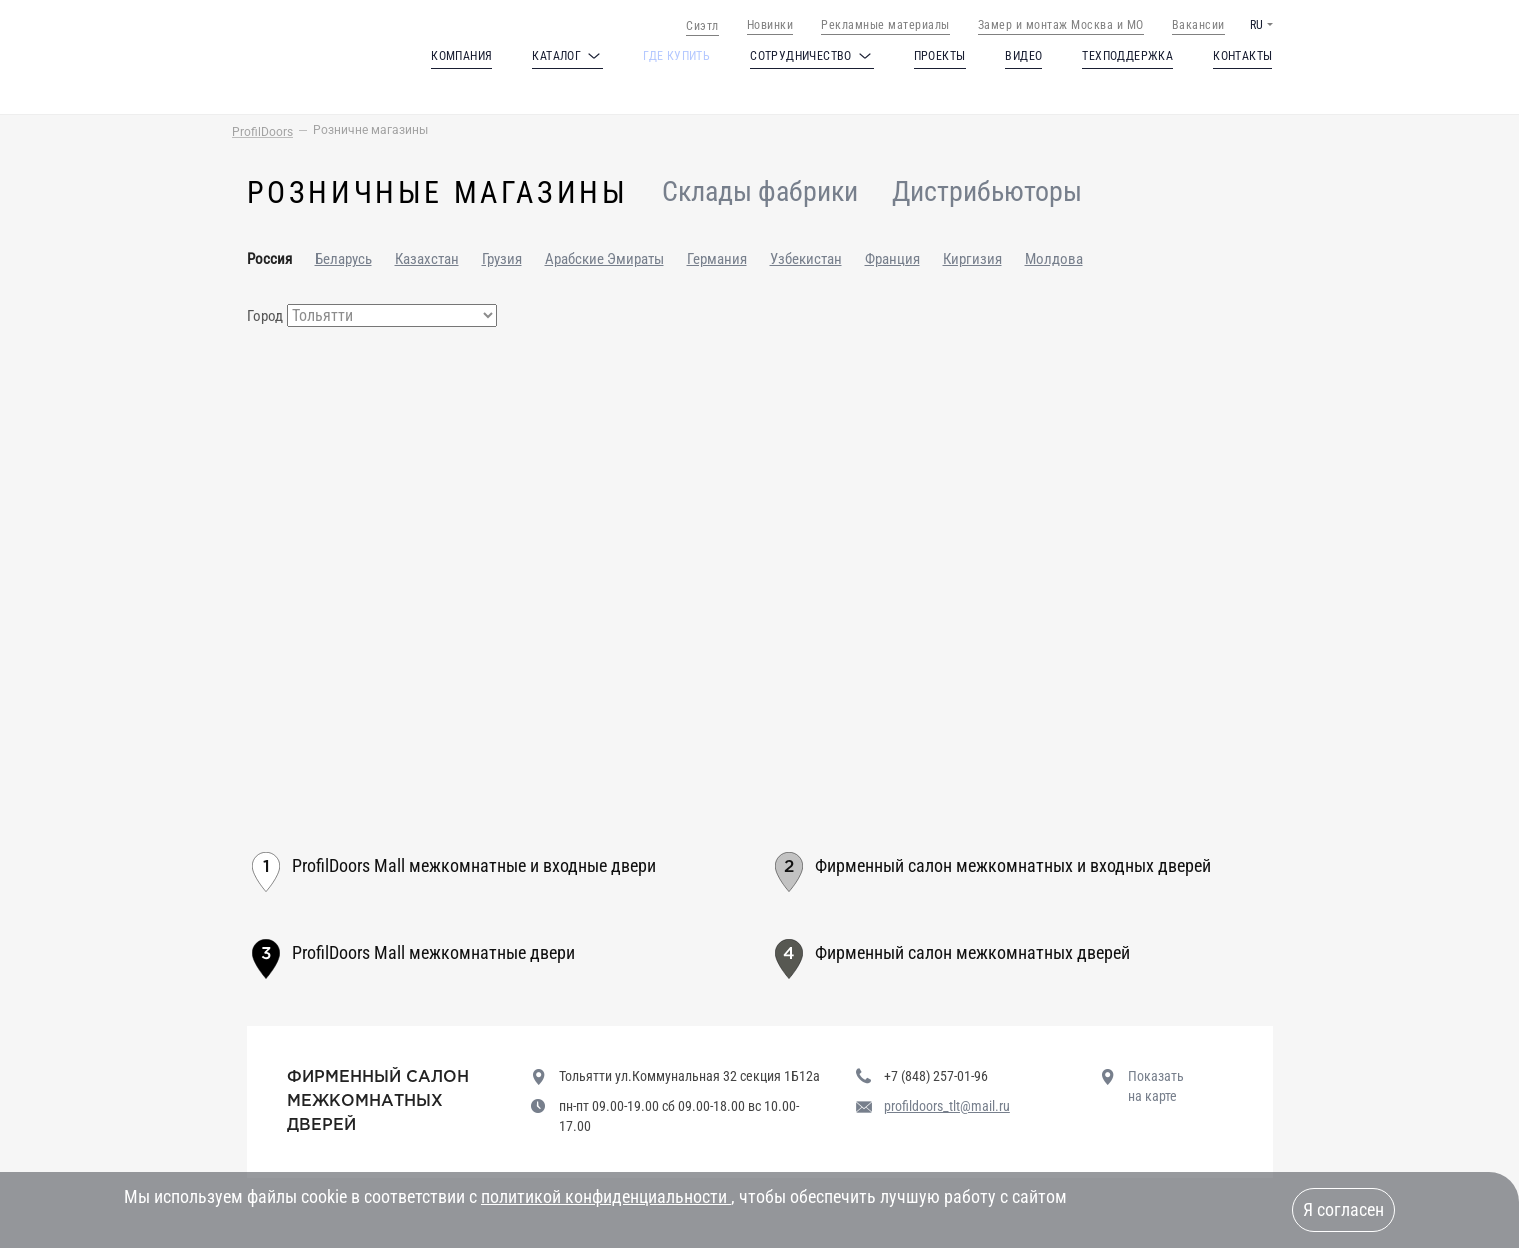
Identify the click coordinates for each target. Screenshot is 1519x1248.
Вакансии (1198, 25)
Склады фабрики (760, 192)
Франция (892, 259)
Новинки (770, 25)
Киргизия (972, 259)
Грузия (502, 259)
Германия (717, 259)
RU (1256, 25)
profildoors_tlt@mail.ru (947, 1106)
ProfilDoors (262, 132)
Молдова (1054, 259)
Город (265, 316)
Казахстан (427, 259)
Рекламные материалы (885, 25)
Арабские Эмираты (604, 259)
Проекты (940, 56)
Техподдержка (1127, 56)
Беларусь (343, 259)
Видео (1023, 56)
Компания (461, 56)
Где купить (676, 56)
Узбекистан (806, 259)
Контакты (1242, 56)
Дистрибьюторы (987, 192)
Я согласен (1343, 1209)
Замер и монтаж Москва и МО (1061, 25)
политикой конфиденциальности (606, 1196)
